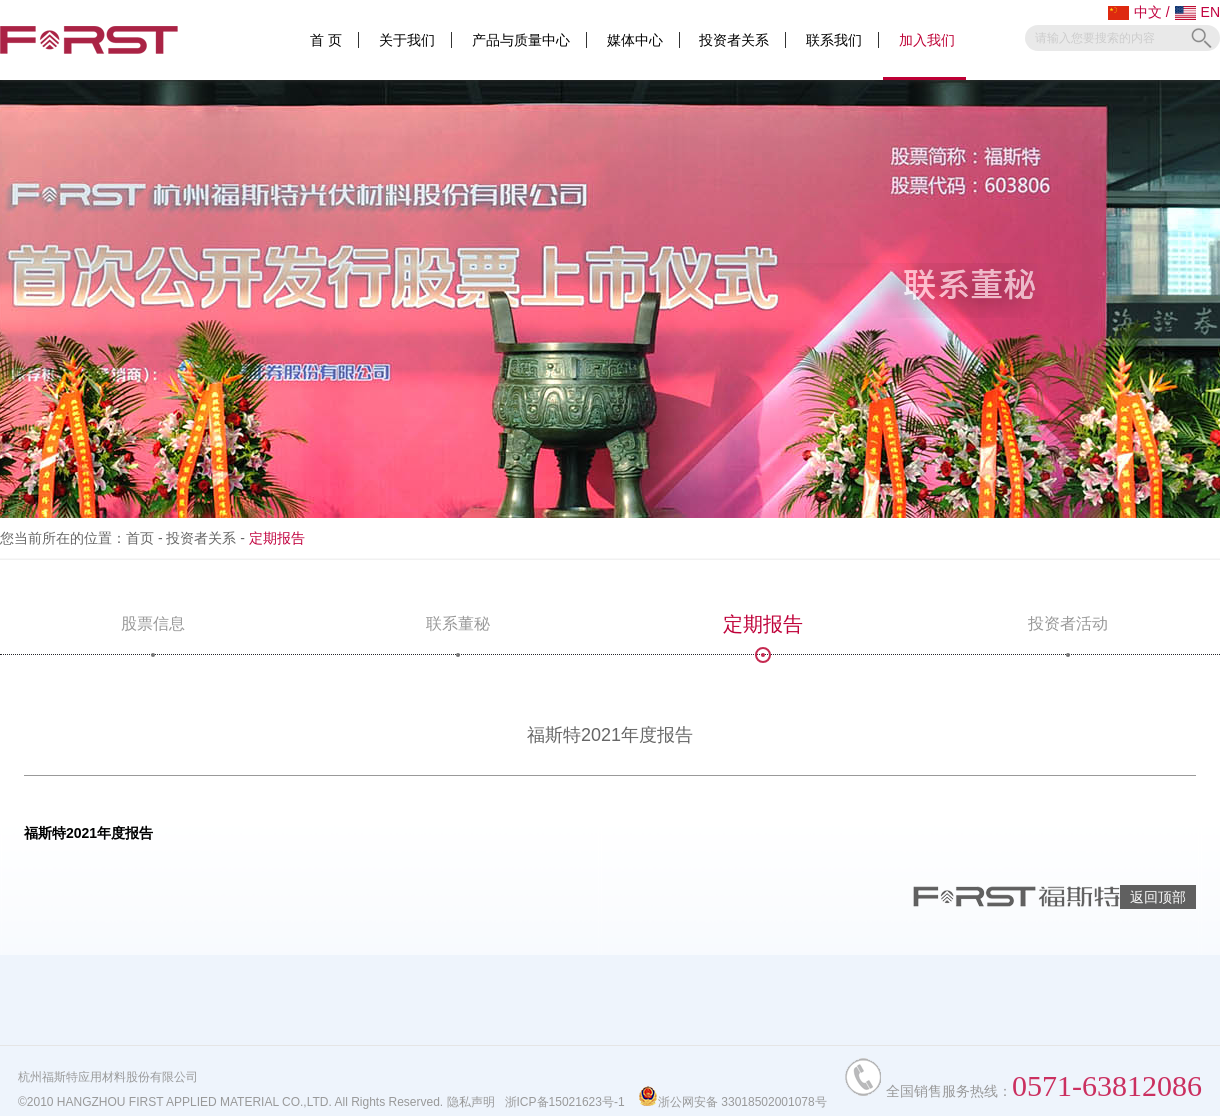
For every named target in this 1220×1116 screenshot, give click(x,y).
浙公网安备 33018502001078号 (732, 1102)
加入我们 (927, 40)
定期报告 (763, 633)
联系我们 (834, 40)
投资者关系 (734, 40)
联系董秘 (458, 634)
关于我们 (407, 40)
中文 (1135, 12)
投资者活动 (1068, 634)
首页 (140, 538)
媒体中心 (635, 40)
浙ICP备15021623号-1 (565, 1102)
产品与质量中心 (521, 40)
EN (1197, 12)
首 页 (326, 40)
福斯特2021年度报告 (88, 833)
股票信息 (153, 634)
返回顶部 (1158, 897)
